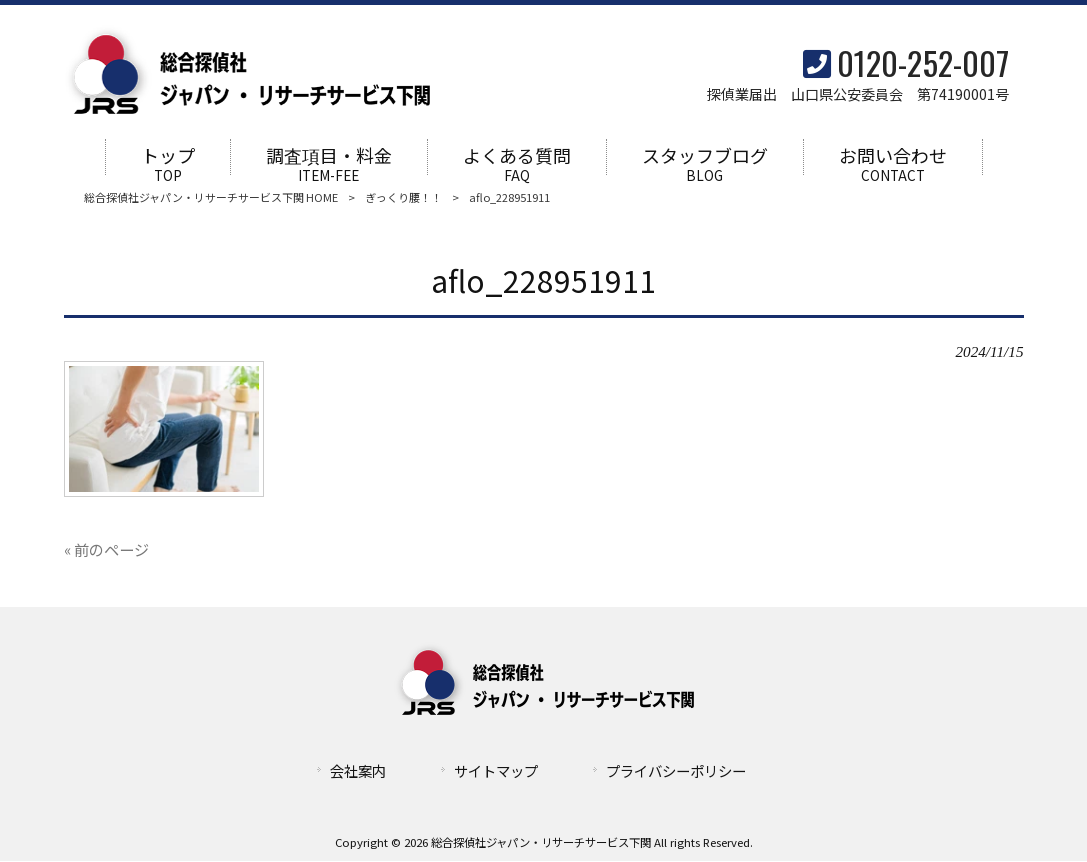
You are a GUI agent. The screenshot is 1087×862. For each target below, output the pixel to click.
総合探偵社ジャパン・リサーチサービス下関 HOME (211, 198)
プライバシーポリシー (676, 771)
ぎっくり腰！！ (403, 198)
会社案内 (358, 771)
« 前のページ (106, 550)
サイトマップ (496, 771)
